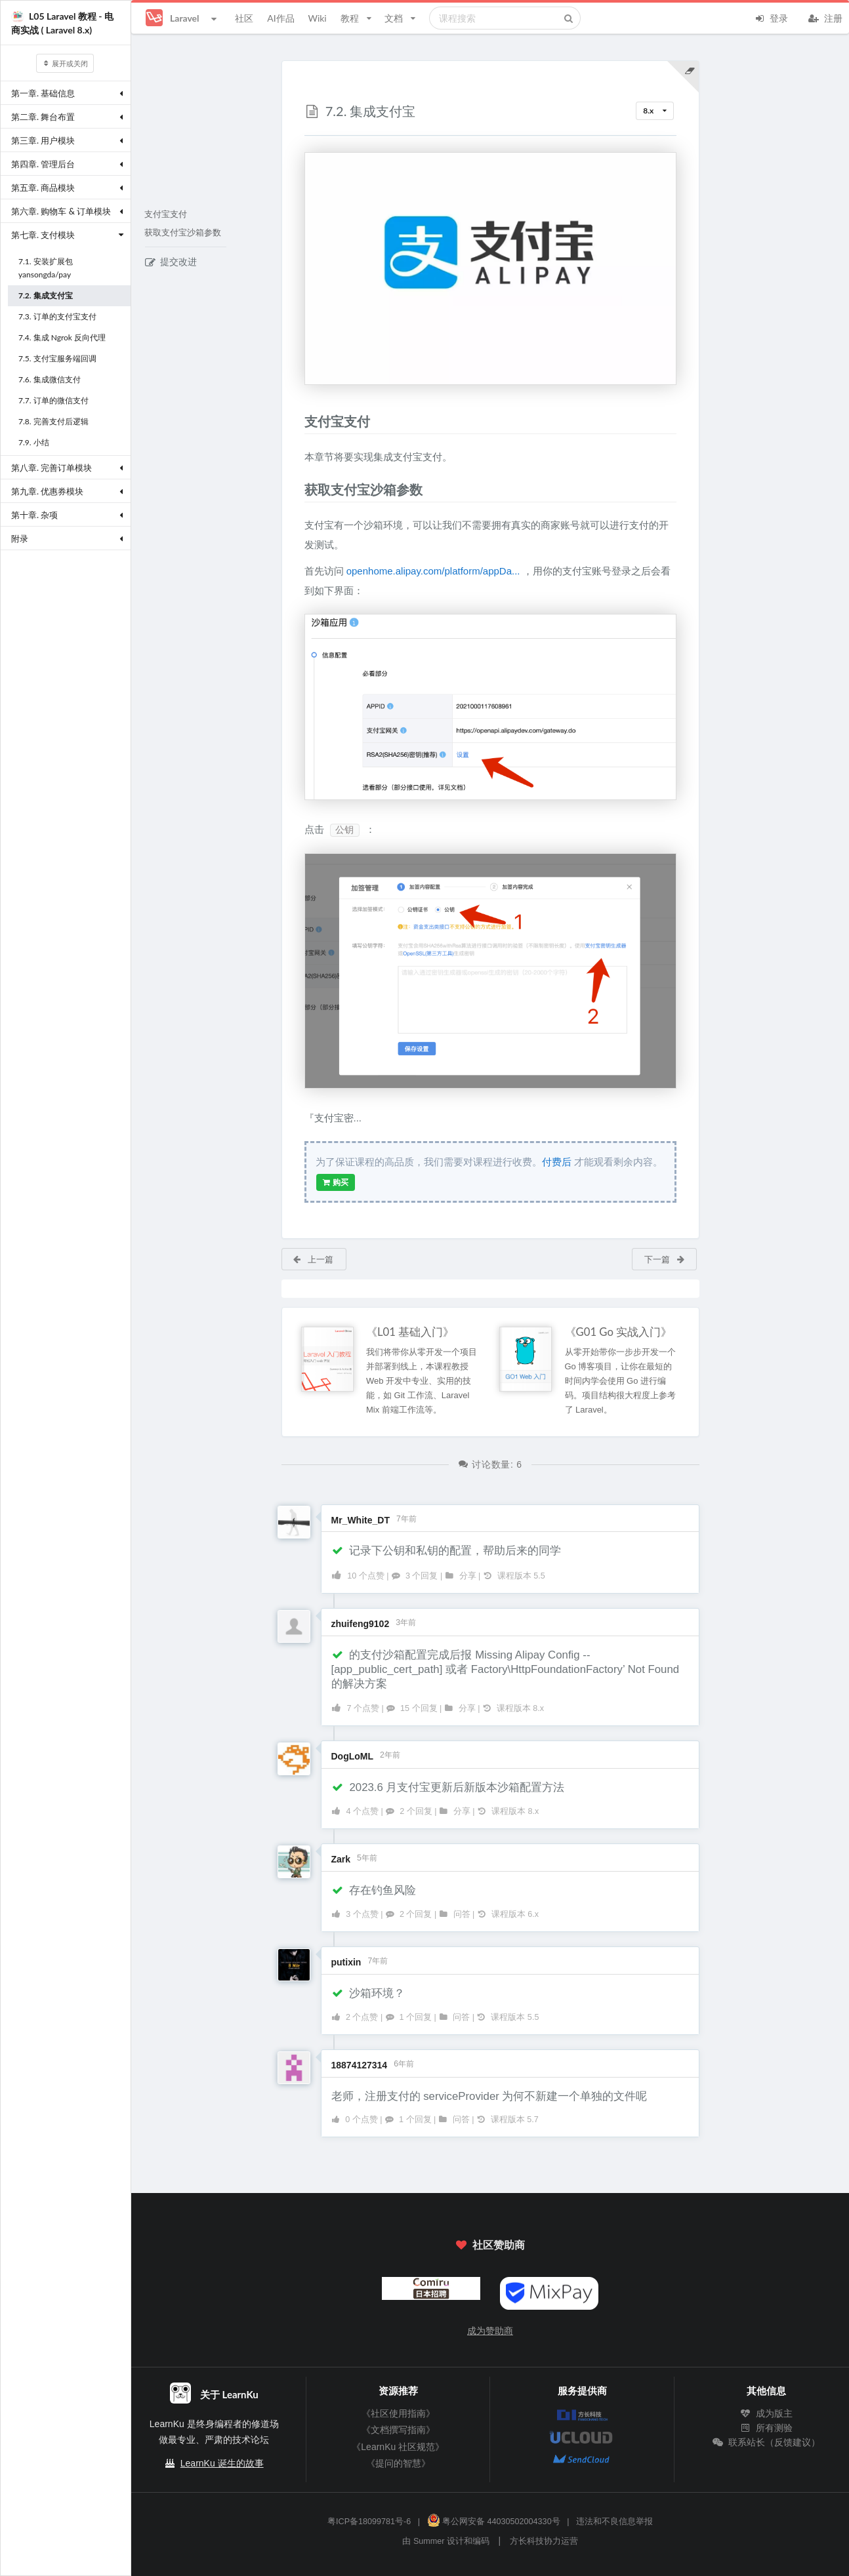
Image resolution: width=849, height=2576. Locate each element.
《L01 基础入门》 (410, 1331)
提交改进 (171, 261)
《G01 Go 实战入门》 (619, 1331)
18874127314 (359, 2065)
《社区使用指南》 (398, 2413)
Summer (429, 2541)
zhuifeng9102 (360, 1624)
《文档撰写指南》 (398, 2430)
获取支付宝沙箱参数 (182, 232)
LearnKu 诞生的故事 (222, 2463)
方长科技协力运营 (544, 2541)
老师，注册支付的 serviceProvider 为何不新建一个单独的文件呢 (489, 2096)
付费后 (556, 1161)
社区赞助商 (490, 2244)
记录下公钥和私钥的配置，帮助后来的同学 (446, 1550)
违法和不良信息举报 (614, 2521)
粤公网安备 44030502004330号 (493, 2521)
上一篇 (312, 1259)
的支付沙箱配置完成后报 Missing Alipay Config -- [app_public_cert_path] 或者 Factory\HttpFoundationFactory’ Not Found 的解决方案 (505, 1669)
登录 (771, 17)
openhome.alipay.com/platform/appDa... (433, 570)
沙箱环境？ (368, 1993)
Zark (341, 1859)
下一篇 (665, 1259)
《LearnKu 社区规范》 (398, 2447)
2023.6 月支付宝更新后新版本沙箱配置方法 (448, 1787)
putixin (346, 1962)
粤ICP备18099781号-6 (369, 2521)
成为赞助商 (490, 2330)
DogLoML (352, 1756)
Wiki (317, 18)
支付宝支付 (165, 214)
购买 (335, 1182)
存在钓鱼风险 (374, 1890)
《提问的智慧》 (398, 2463)
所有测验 (766, 2428)
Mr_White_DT (360, 1520)
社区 (244, 18)
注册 (825, 17)
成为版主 (766, 2413)
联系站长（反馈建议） (766, 2442)
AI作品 (280, 18)
